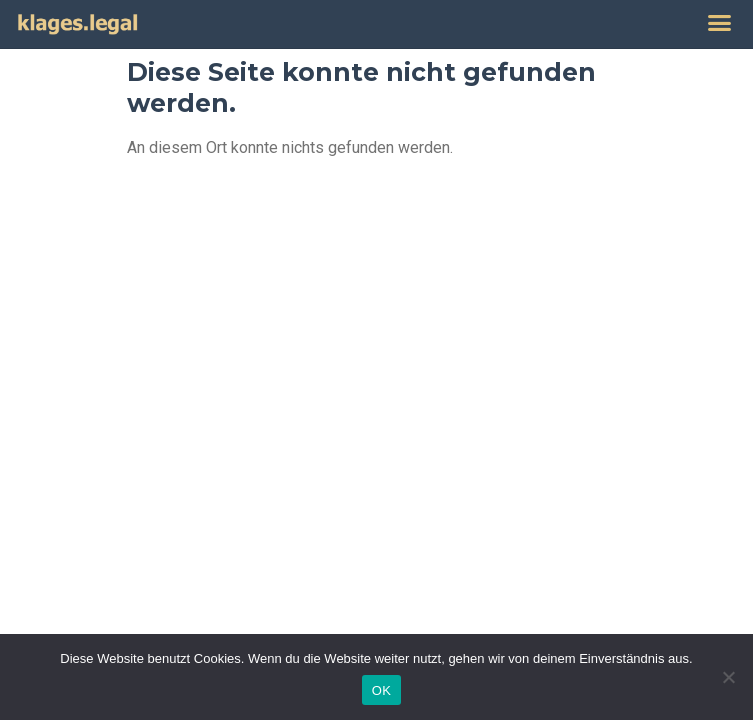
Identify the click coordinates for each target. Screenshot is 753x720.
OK (381, 690)
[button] (720, 23)
